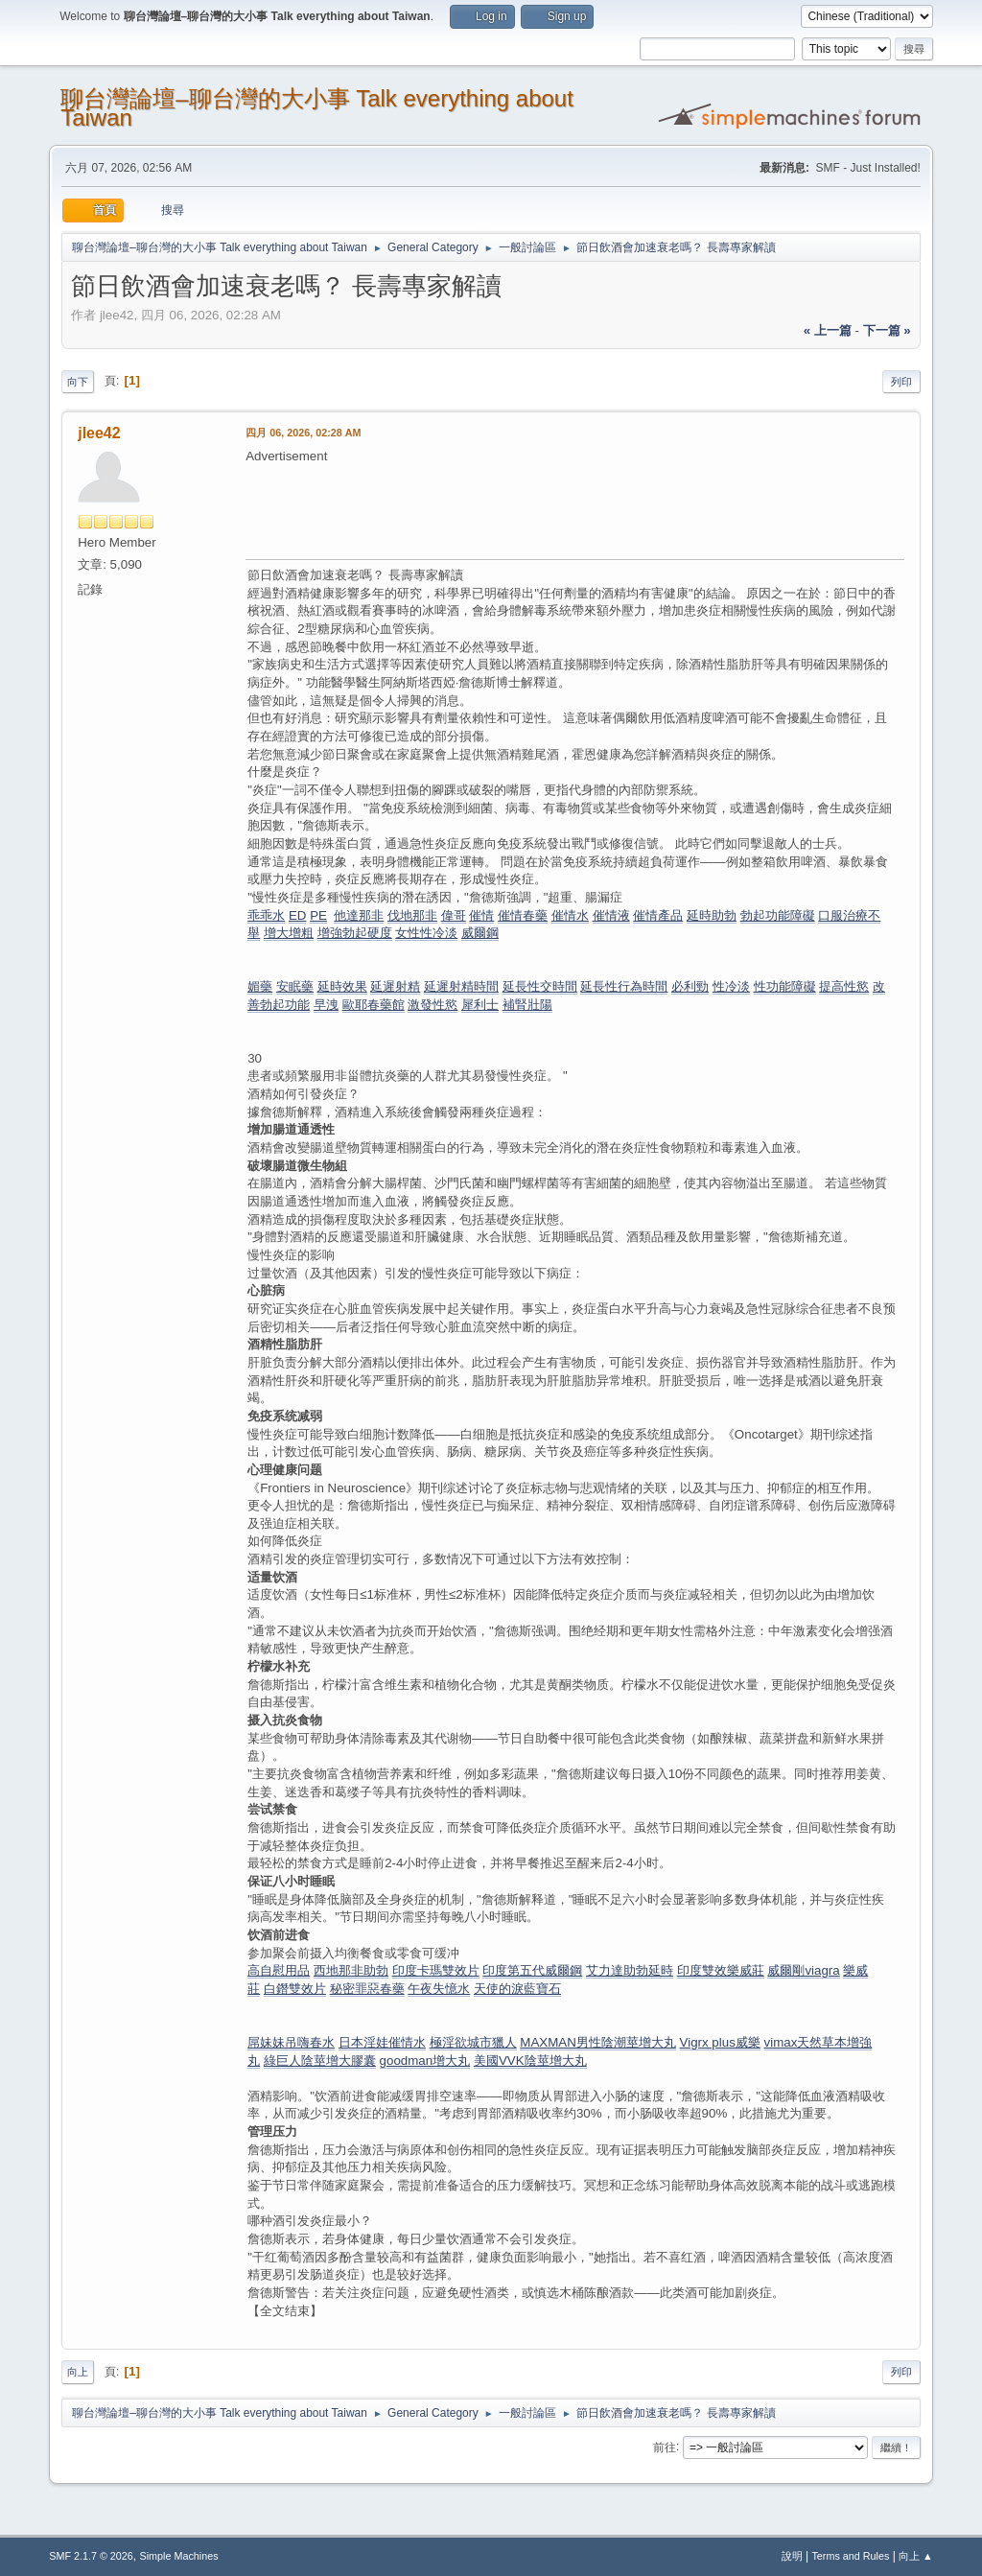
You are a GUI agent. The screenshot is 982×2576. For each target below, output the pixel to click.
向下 (77, 381)
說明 (792, 2556)
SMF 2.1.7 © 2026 (91, 2556)
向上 (77, 2371)
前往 (664, 2446)
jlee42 (99, 433)
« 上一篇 (828, 330)
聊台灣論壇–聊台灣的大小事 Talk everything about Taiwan (316, 107)
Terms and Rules (850, 2556)
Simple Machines (179, 2556)
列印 (901, 381)
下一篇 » (887, 330)
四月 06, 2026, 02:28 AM (303, 432)
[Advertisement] (595, 509)
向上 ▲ (916, 2556)
